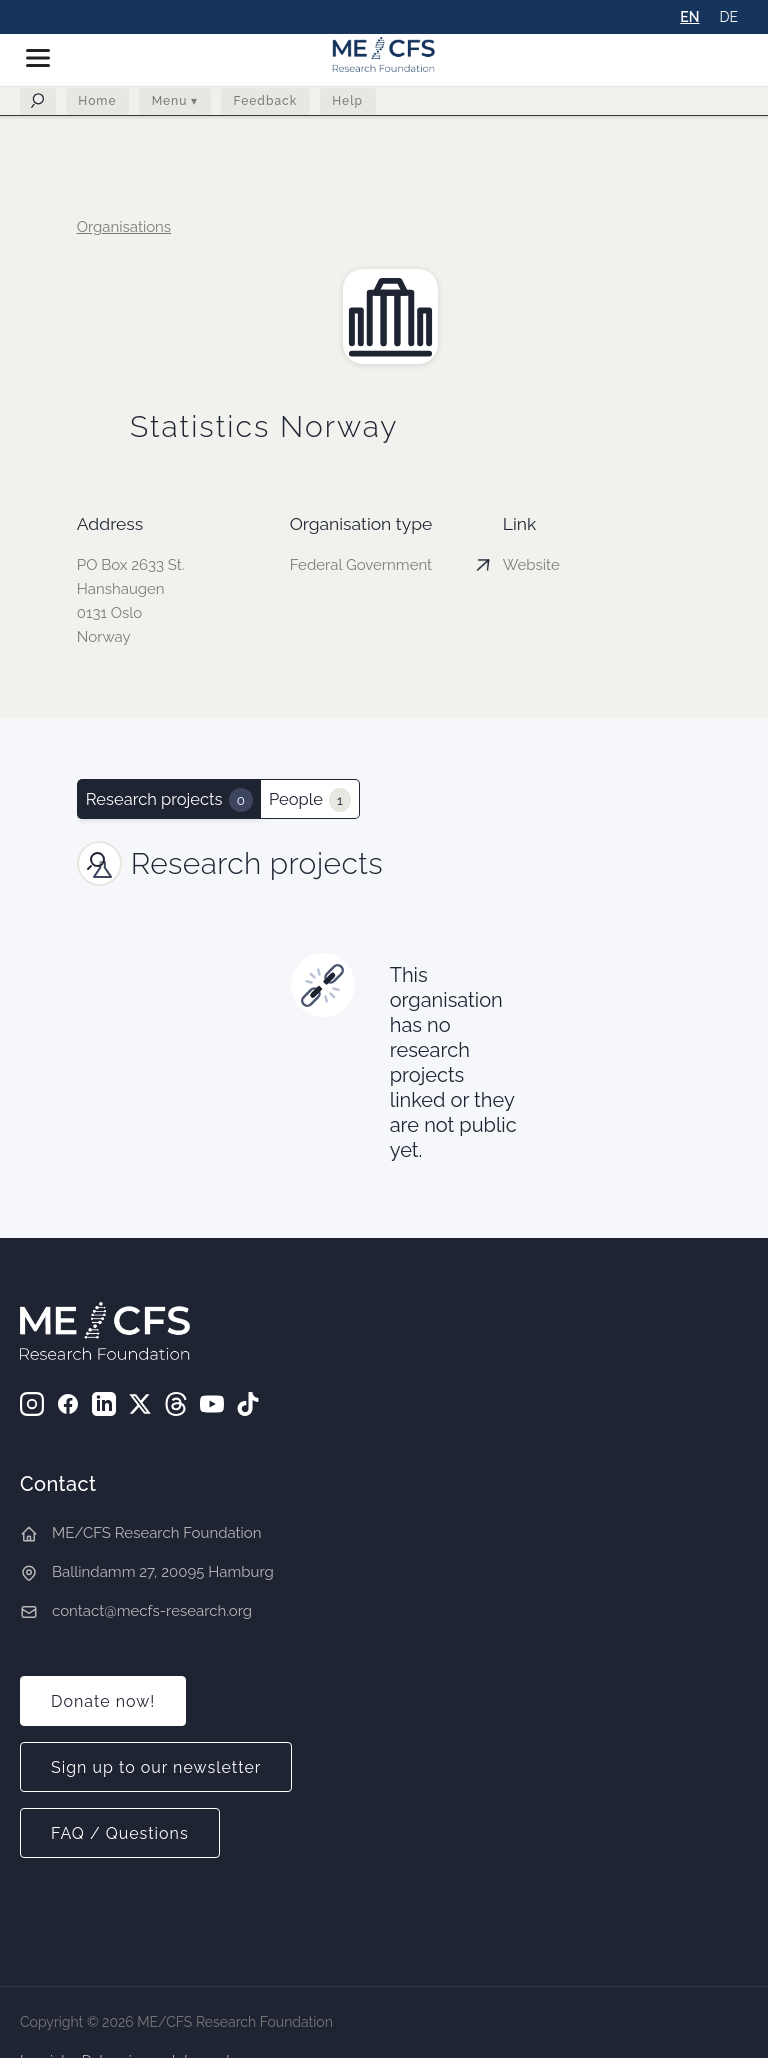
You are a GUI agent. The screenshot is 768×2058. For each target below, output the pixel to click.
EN (689, 17)
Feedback (268, 105)
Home (98, 105)
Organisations (124, 227)
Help (351, 105)
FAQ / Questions (120, 1833)
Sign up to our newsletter (156, 1767)
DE (728, 17)
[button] (46, 58)
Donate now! (103, 1701)
